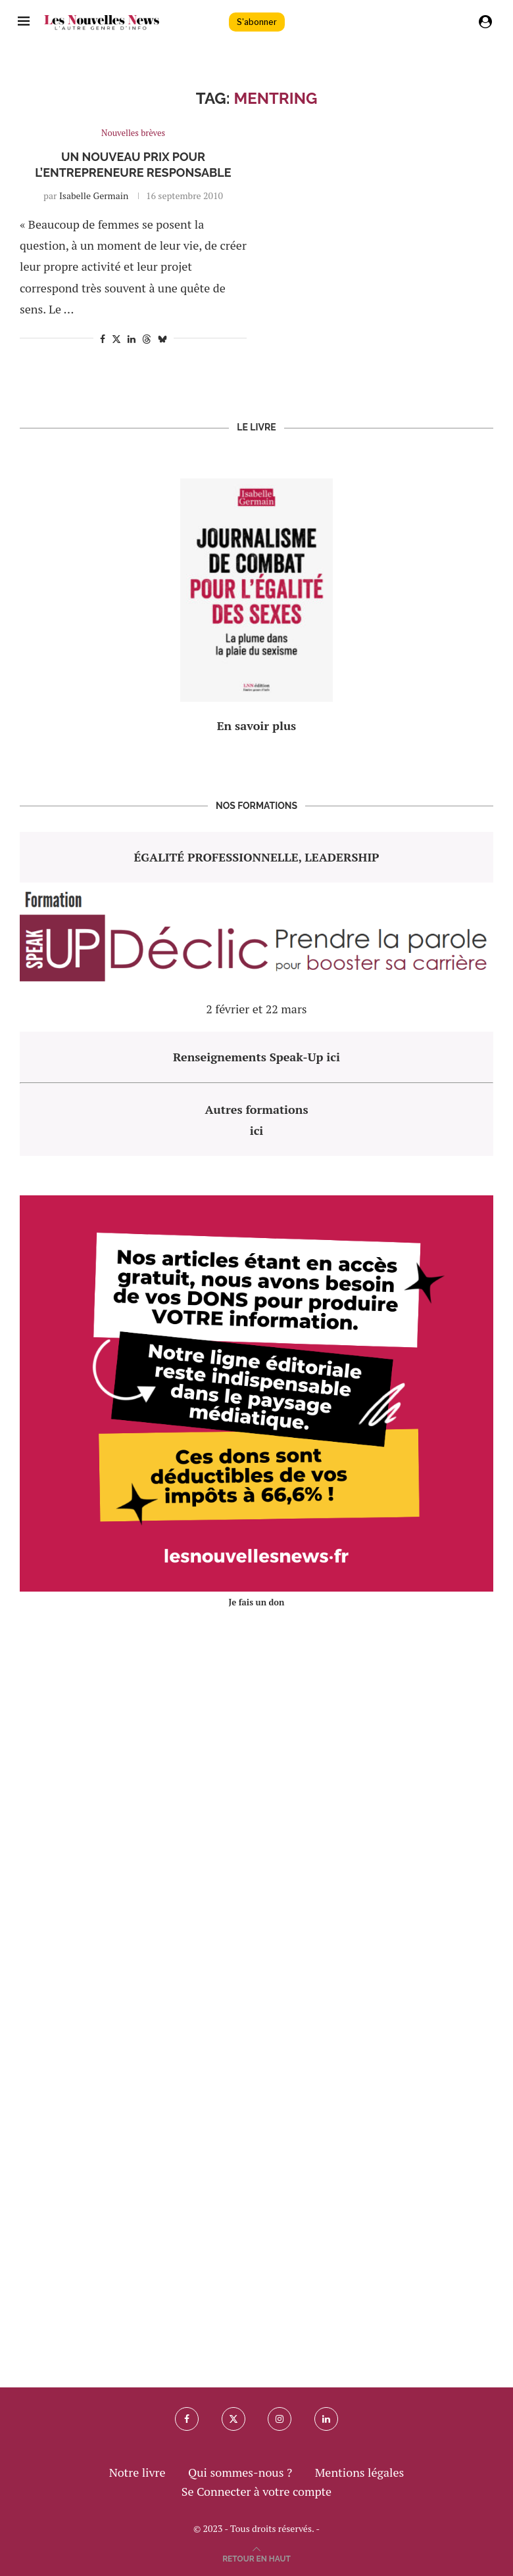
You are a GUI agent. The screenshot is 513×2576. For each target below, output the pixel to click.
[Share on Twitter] (116, 339)
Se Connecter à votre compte (256, 2491)
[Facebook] (187, 2419)
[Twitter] (233, 2419)
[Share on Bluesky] (162, 339)
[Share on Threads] (146, 339)
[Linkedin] (326, 2419)
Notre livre (137, 2472)
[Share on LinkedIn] (131, 339)
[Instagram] (279, 2419)
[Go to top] (256, 2557)
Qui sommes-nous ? (240, 2472)
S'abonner (257, 22)
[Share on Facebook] (102, 339)
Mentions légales (359, 2472)
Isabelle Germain (93, 195)
